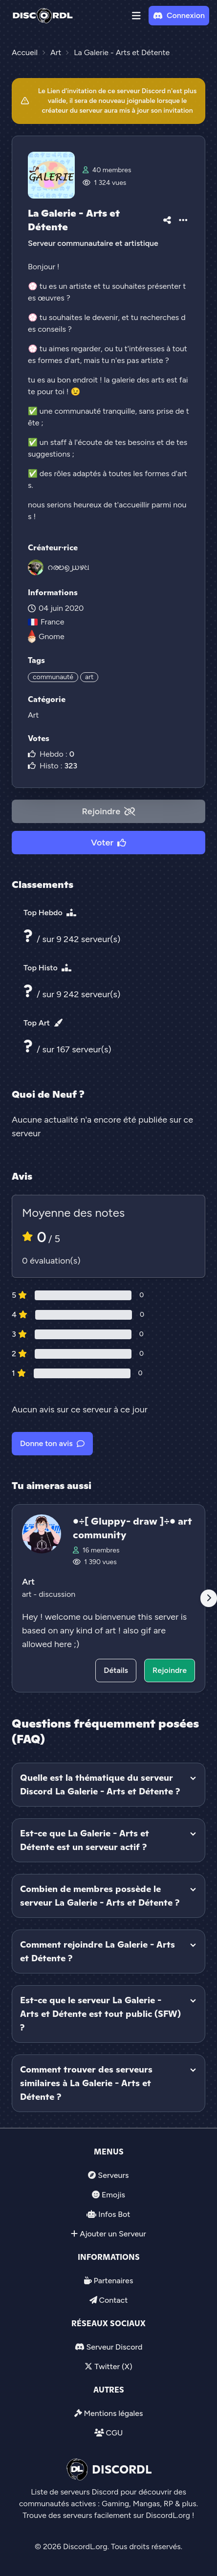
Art (33, 715)
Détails (116, 1670)
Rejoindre (108, 811)
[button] (136, 15)
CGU (114, 2432)
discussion (57, 1594)
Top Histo (47, 967)
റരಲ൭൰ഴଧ (68, 567)
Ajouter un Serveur (113, 2233)
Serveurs (113, 2175)
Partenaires (113, 2280)
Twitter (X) (113, 2366)
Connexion (179, 15)
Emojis (113, 2194)
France (46, 621)
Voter (108, 842)
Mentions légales (113, 2413)
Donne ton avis (52, 1443)
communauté (53, 677)
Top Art (43, 1022)
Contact (113, 2300)
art (89, 677)
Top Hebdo (49, 912)
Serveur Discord (114, 2347)
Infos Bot (114, 2214)
